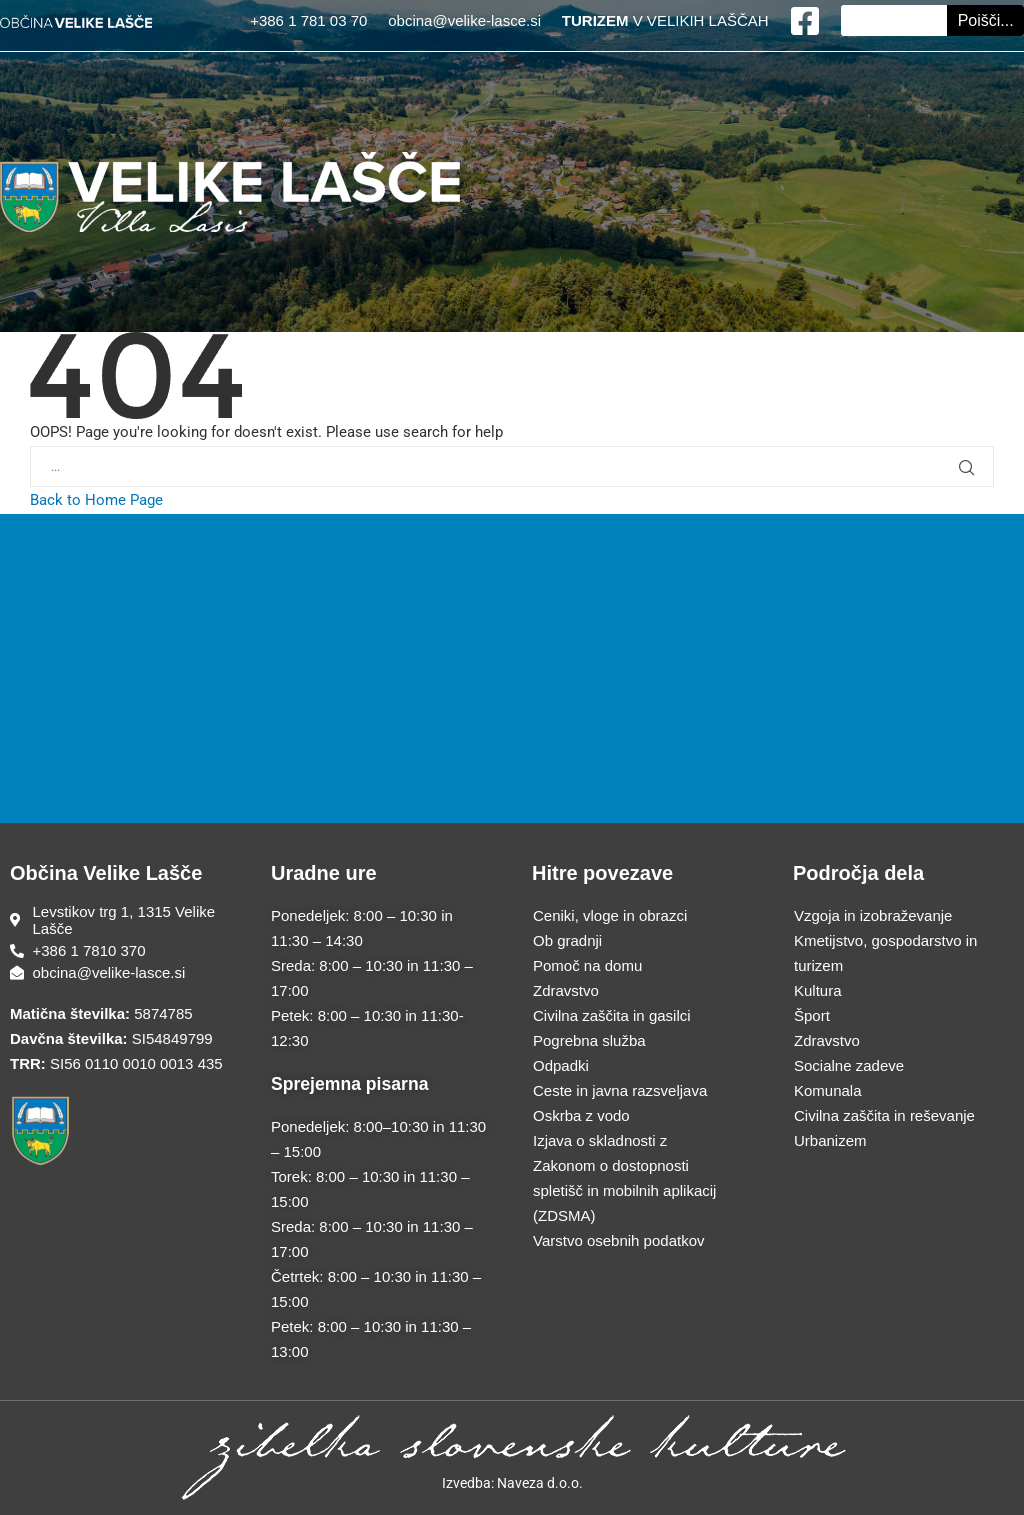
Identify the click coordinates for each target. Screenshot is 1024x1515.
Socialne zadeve (849, 1065)
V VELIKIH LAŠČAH (665, 20)
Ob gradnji (567, 940)
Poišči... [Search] (986, 20)
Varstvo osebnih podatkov (619, 1240)
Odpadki (561, 1065)
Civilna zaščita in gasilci (612, 1015)
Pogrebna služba (589, 1040)
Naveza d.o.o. (540, 1483)
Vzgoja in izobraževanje (873, 915)
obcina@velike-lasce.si (464, 20)
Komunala (828, 1090)
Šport (812, 1015)
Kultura (818, 990)
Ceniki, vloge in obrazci (610, 915)
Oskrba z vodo (581, 1115)
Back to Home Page (96, 500)
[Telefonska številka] (120, 950)
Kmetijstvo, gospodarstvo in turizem (885, 953)
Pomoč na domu (587, 965)
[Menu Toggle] (512, 62)
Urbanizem (830, 1140)
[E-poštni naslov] (120, 972)
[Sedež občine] (120, 920)
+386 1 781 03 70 (310, 20)
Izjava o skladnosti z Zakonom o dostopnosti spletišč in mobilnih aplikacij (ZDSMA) (624, 1178)
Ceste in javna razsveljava (620, 1090)
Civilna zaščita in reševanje (884, 1115)
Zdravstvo (566, 990)
